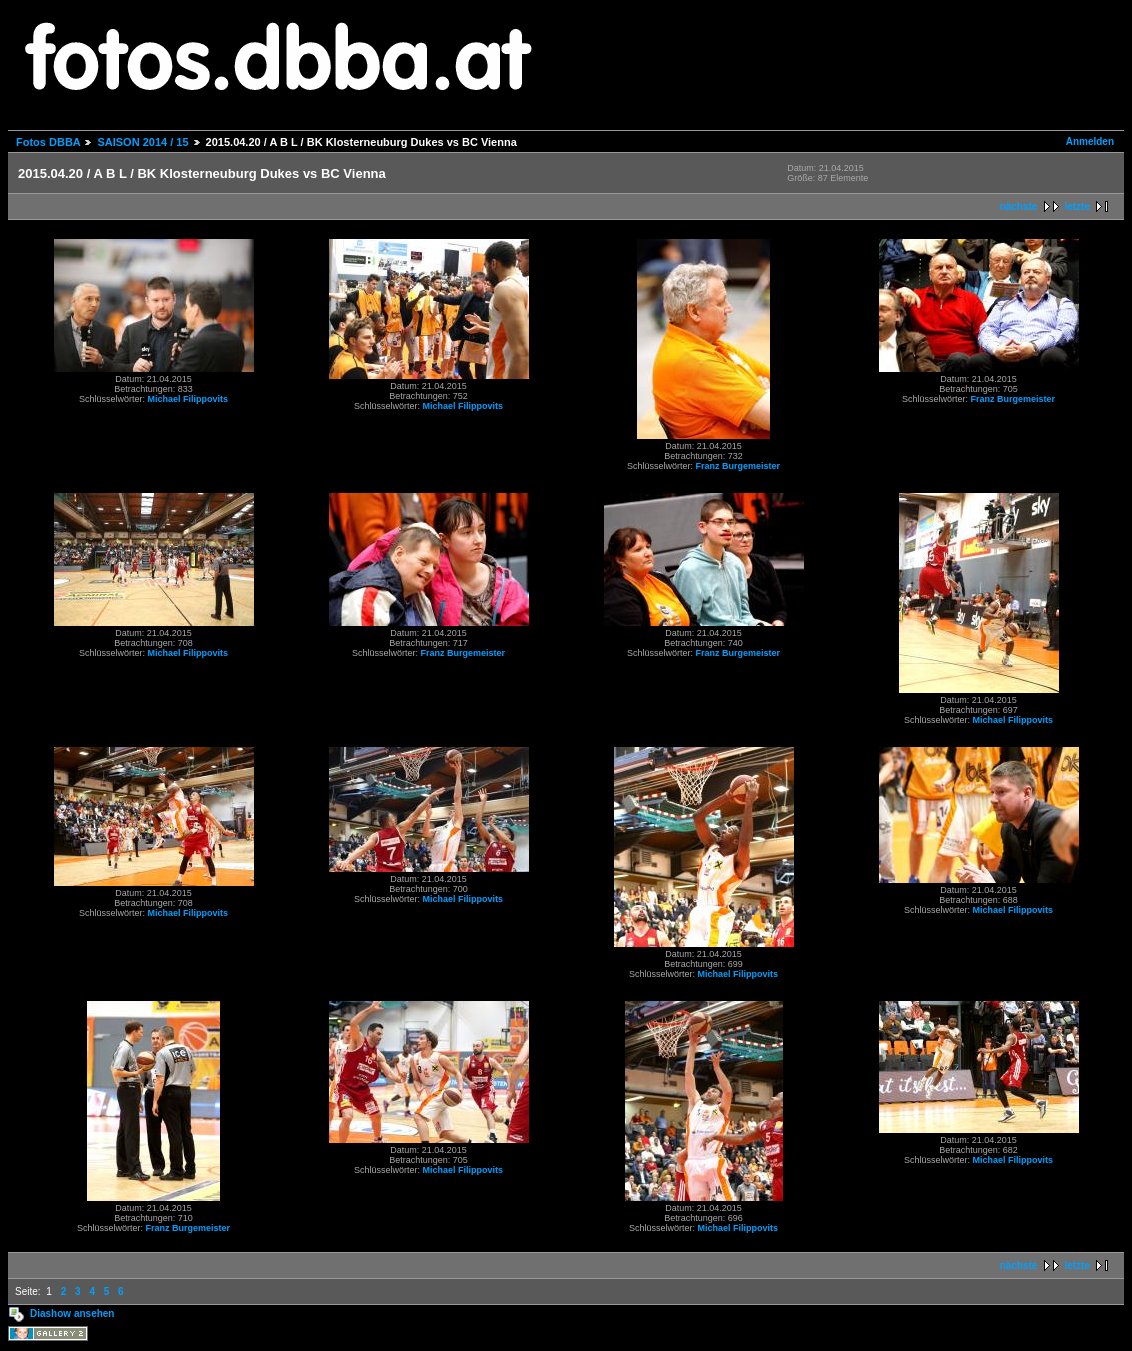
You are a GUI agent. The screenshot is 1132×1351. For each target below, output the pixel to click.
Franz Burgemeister (738, 466)
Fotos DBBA (48, 142)
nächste (1019, 206)
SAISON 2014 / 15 (142, 142)
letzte (1077, 206)
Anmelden (1090, 141)
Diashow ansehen (72, 1313)
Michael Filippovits (188, 399)
